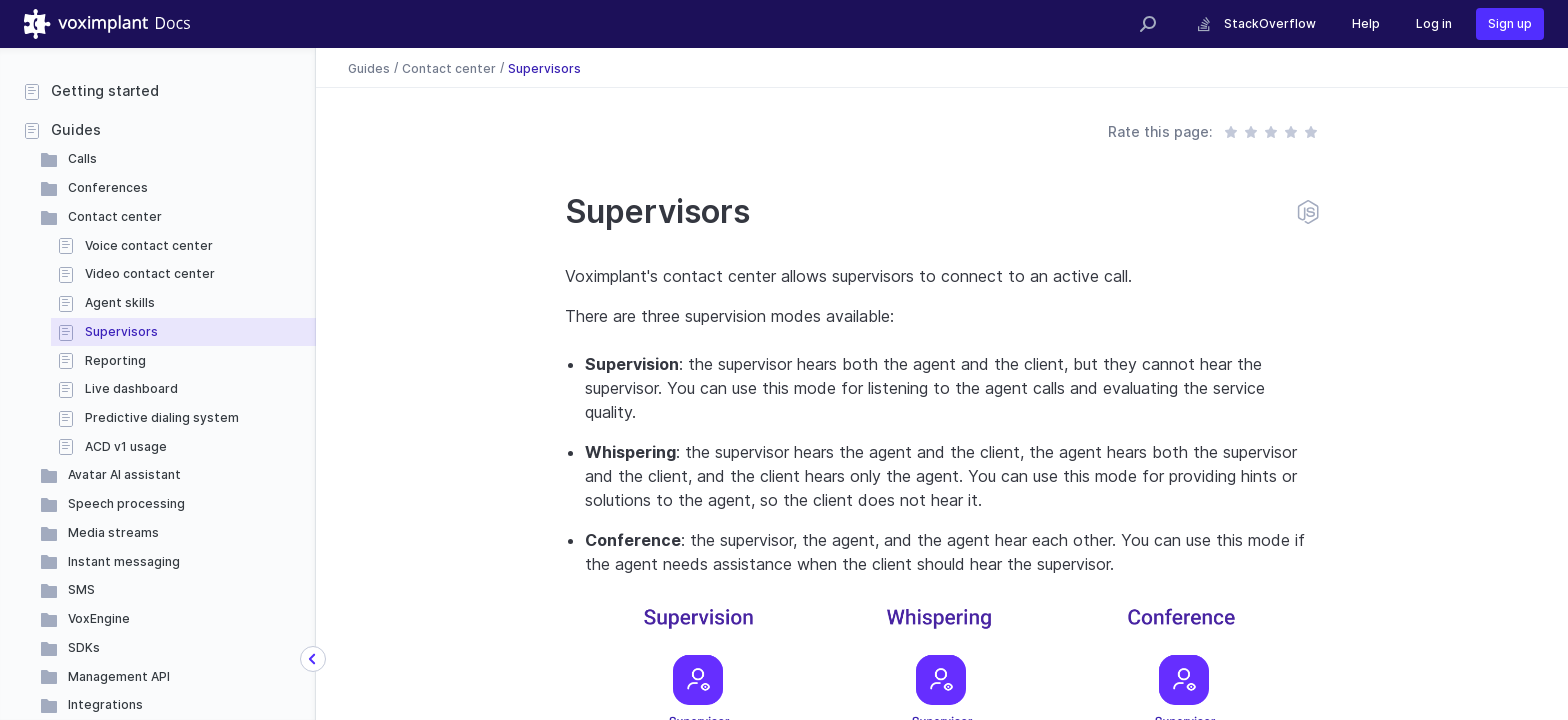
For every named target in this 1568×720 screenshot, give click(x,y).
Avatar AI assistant (124, 474)
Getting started (105, 90)
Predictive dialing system (162, 417)
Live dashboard (131, 388)
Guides (76, 129)
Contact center (115, 216)
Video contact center (150, 273)
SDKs (84, 647)
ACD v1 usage (126, 446)
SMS (81, 589)
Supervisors (121, 331)
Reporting (115, 360)
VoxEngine (99, 618)
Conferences (108, 187)
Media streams (113, 532)
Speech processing (126, 503)
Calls (82, 158)
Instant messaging (124, 561)
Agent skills (120, 302)
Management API (119, 676)
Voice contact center (149, 245)
